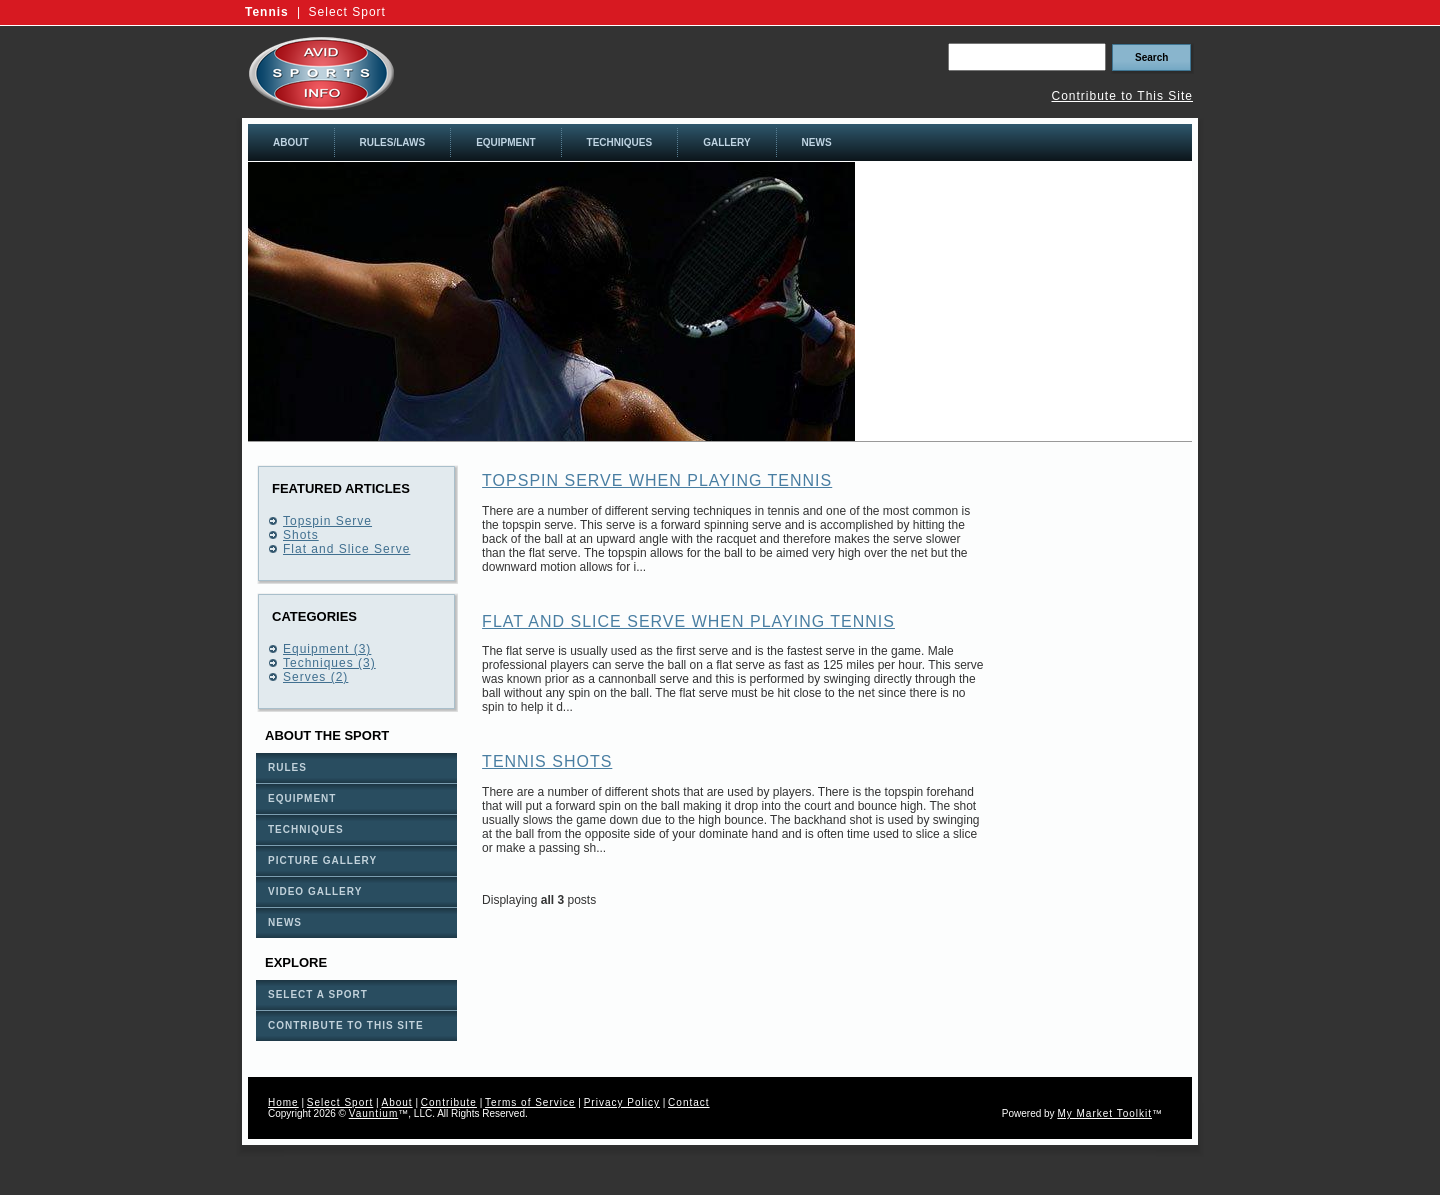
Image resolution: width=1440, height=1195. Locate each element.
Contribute (449, 1102)
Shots (301, 535)
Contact (688, 1102)
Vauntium (374, 1113)
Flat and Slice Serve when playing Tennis (688, 621)
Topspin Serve (327, 521)
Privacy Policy (622, 1102)
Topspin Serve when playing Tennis (657, 480)
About (396, 1102)
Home (283, 1102)
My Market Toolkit (1104, 1113)
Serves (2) (315, 677)
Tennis (267, 12)
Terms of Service (530, 1102)
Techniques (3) (329, 663)
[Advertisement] (1024, 302)
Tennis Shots (547, 761)
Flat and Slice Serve (346, 549)
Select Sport (347, 12)
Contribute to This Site (1122, 96)
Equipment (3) (327, 649)
